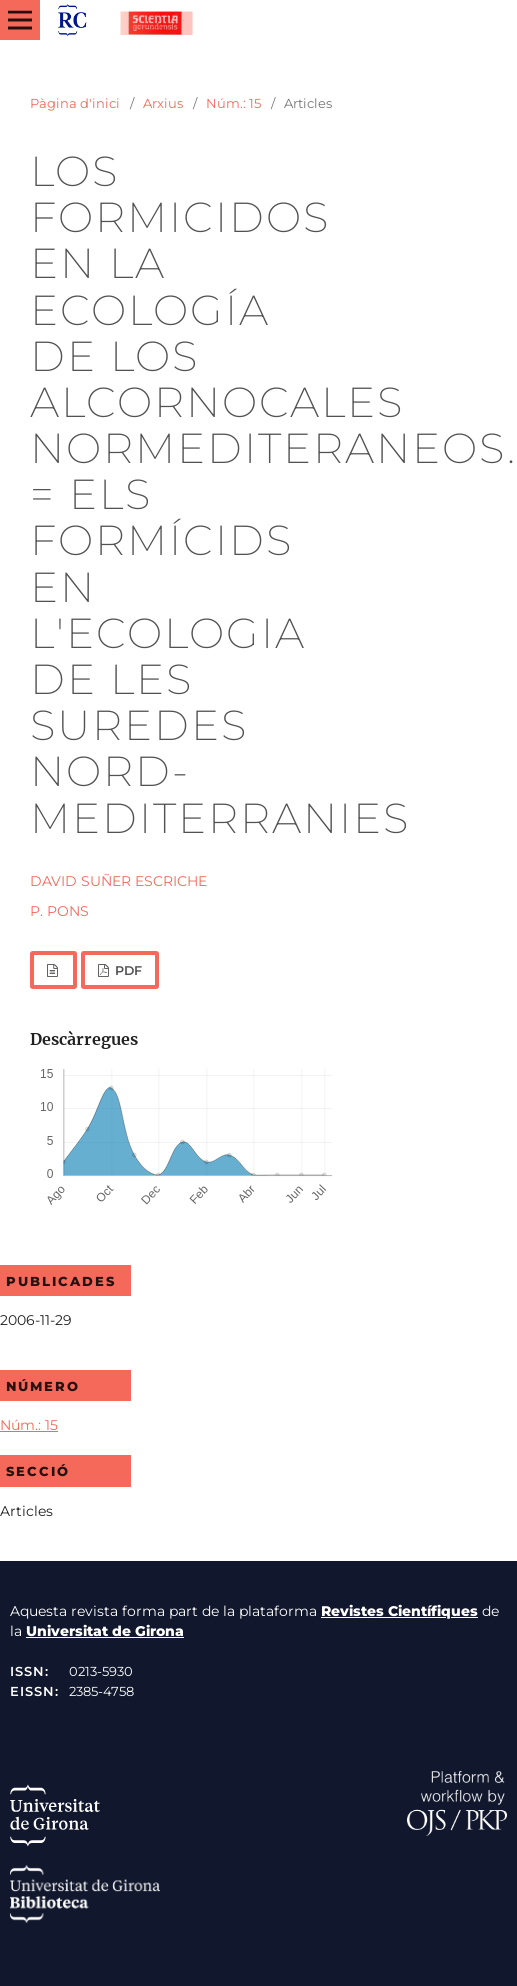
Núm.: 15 (233, 103)
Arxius (163, 103)
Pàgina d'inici (75, 103)
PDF (127, 970)
